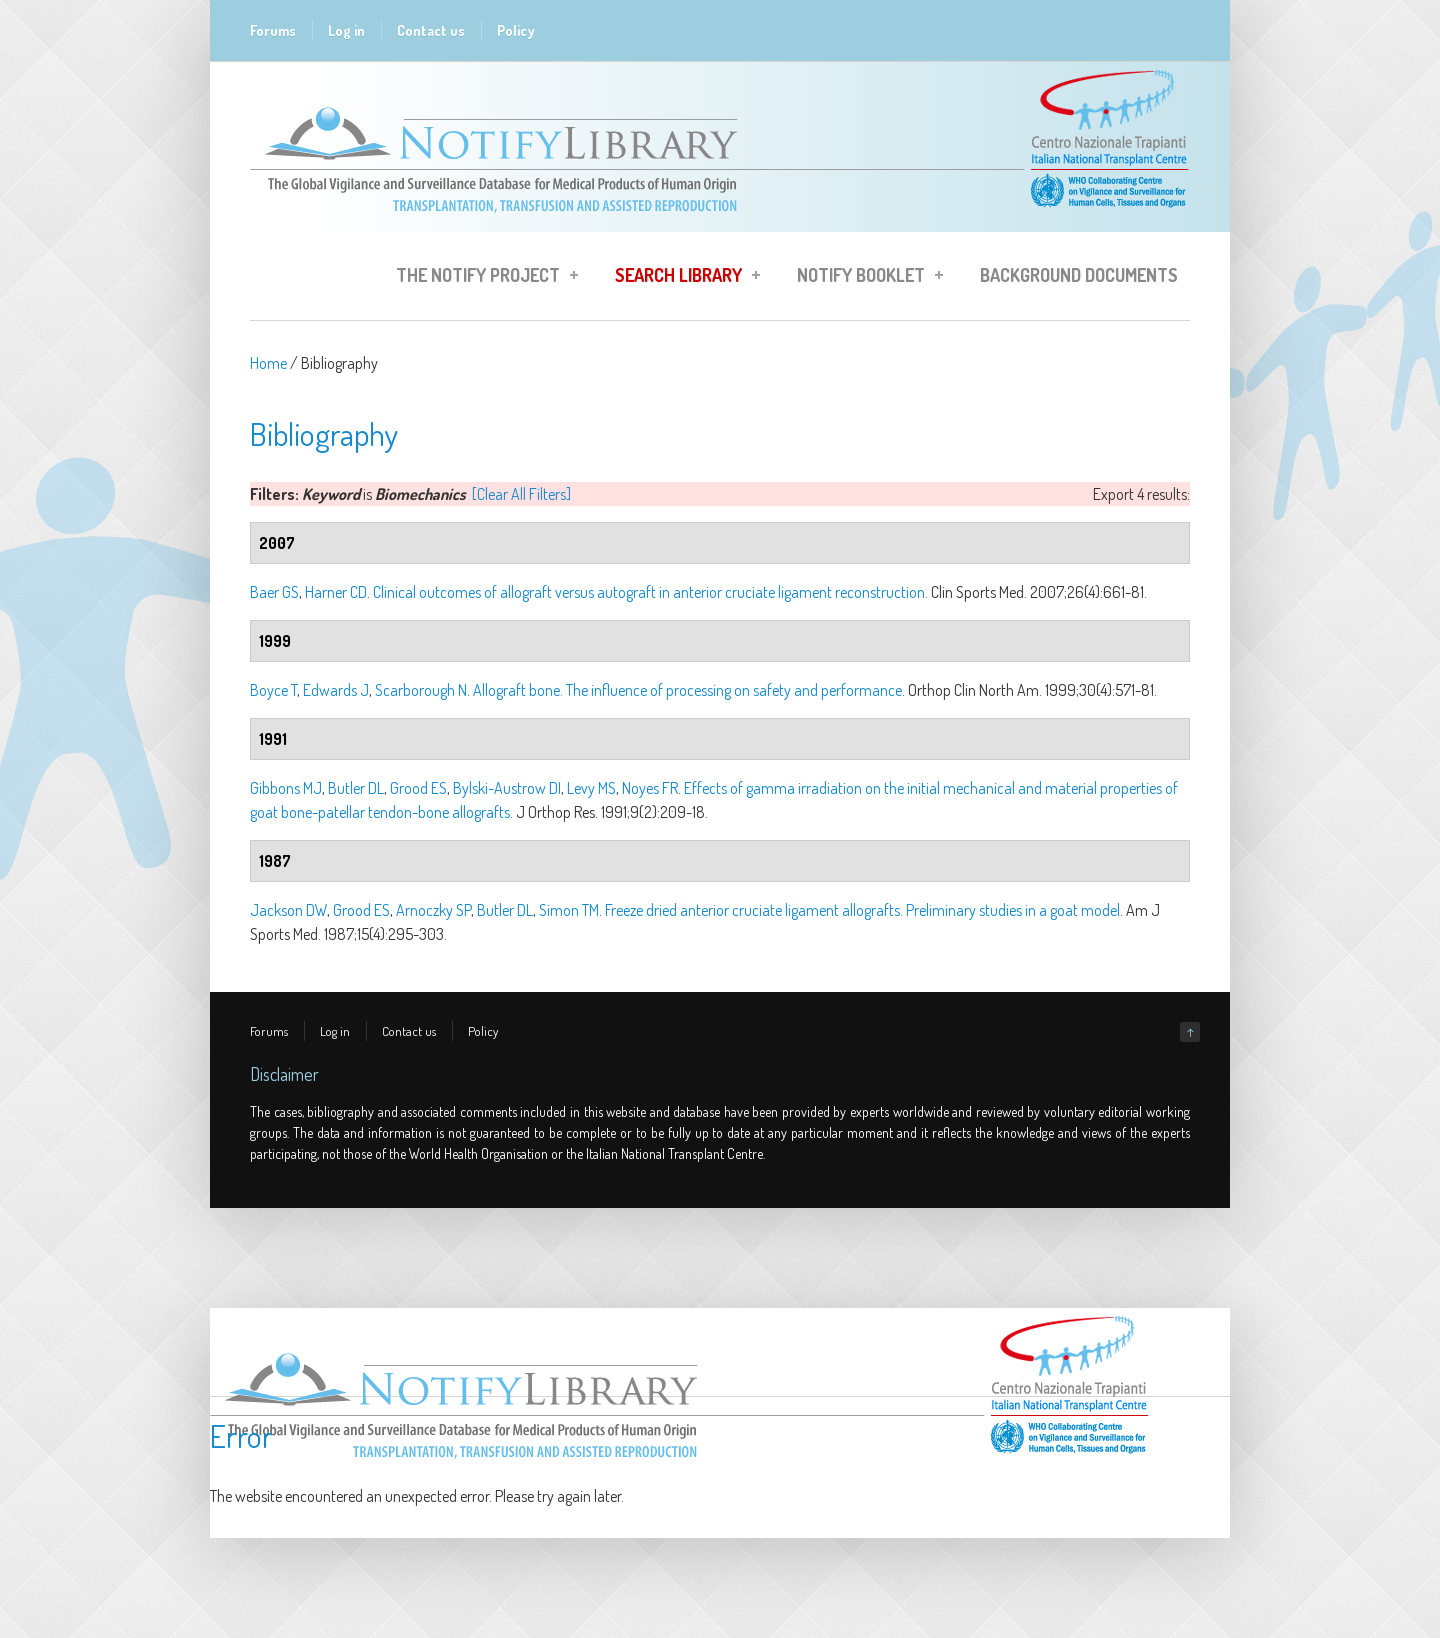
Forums (273, 30)
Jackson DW (288, 910)
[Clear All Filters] (521, 494)
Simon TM (569, 910)
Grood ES (418, 788)
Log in (346, 30)
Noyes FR (650, 788)
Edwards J (336, 690)
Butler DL (356, 788)
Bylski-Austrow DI (507, 788)
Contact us (431, 30)
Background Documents (1079, 275)
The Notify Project (481, 278)
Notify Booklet (864, 278)
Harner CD (336, 592)
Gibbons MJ (286, 788)
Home (268, 363)
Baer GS (274, 592)
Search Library (681, 278)
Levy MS (591, 788)
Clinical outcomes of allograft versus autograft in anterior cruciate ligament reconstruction (649, 592)
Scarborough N (421, 690)
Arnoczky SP (433, 910)
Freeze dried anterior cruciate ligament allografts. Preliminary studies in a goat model (862, 910)
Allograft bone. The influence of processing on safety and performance (687, 690)
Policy (516, 30)
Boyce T (273, 690)
